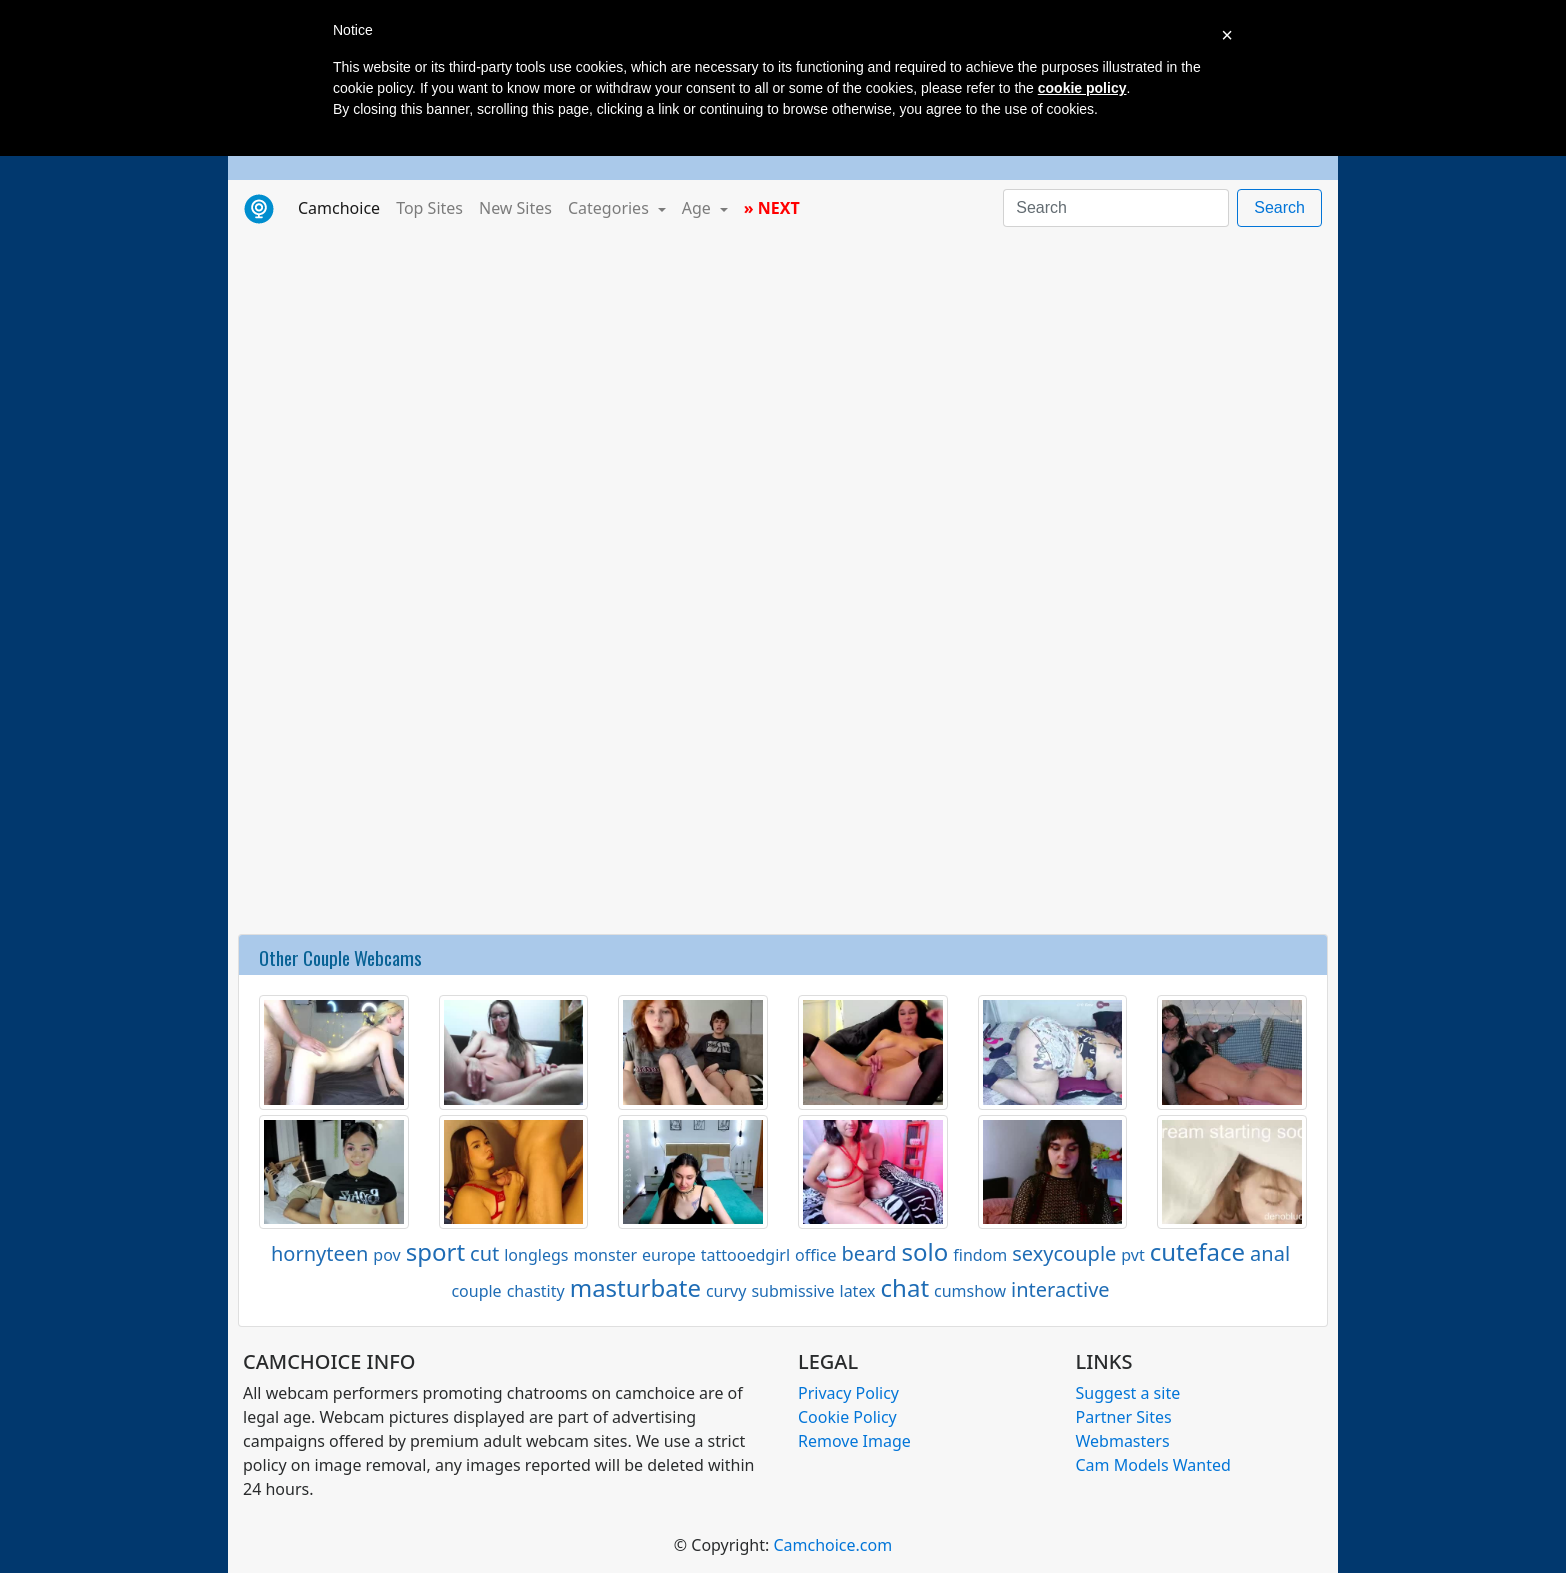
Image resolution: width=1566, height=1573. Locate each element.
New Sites (515, 208)
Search (1279, 207)
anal (1270, 1253)
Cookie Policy (847, 1417)
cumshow (970, 1291)
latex (858, 1291)
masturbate (635, 1287)
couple (476, 1291)
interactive (1060, 1289)
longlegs (536, 1255)
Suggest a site (1128, 1393)
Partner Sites (1124, 1417)
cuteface (1197, 1251)
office (816, 1255)
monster (605, 1255)
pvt (1132, 1255)
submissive (792, 1291)
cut (484, 1253)
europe (669, 1255)
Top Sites (429, 208)
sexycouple (1064, 1253)
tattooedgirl (745, 1255)
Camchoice (343, 207)
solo (925, 1251)
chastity (536, 1291)
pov (386, 1255)
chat (905, 1287)
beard (869, 1253)
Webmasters (1123, 1441)
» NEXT (772, 208)
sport (435, 1251)
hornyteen (319, 1253)
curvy (726, 1291)
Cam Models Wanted (1153, 1465)
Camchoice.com (832, 1545)
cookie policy (1082, 88)
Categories (610, 208)
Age (698, 208)
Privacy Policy (848, 1393)
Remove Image (854, 1441)
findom (980, 1255)
